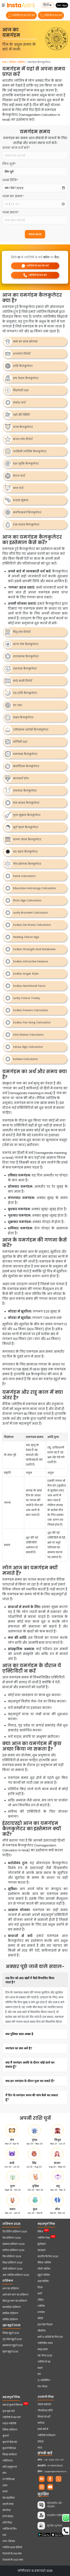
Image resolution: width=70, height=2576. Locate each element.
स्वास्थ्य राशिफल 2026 (13, 2244)
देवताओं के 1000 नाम (12, 2559)
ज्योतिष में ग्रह (44, 2361)
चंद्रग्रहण (42, 2250)
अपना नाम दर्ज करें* (16, 148)
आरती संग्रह (7, 2504)
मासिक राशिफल (10, 2313)
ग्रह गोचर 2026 (45, 2355)
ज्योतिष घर (7, 2460)
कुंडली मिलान (9, 2448)
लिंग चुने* (9, 164)
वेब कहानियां (8, 2497)
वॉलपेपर (6, 2510)
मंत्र (39, 2374)
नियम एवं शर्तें (44, 2416)
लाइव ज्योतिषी (9, 2423)
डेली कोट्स (7, 2516)
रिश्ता (40, 2287)
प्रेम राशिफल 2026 (11, 2237)
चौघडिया (42, 2330)
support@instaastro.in (55, 2471)
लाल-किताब (8, 2541)
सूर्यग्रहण (42, 2244)
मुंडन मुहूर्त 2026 (10, 2351)
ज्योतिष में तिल (9, 2528)
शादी (40, 2293)
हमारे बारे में (43, 2429)
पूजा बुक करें (8, 2411)
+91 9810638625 (50, 2465)
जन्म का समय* (13, 196)
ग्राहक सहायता (44, 2404)
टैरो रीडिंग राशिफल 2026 (14, 2231)
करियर (41, 2422)
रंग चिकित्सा (8, 2479)
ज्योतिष (41, 2306)
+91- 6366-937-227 (54, 2459)
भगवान (41, 2312)
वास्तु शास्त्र (43, 2349)
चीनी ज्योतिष (44, 2268)
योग (4, 2473)
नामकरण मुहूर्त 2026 (12, 2345)
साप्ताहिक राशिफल (11, 2307)
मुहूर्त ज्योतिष (44, 2275)
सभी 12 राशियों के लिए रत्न (50, 2337)
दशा (4, 2535)
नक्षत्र (40, 2367)
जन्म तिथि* (10, 180)
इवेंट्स (40, 2441)
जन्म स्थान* (10, 212)
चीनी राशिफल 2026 (12, 2268)
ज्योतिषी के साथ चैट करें (21, 15)
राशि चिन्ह (7, 2522)
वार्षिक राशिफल (10, 2319)
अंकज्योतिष (43, 2281)
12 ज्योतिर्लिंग (44, 2380)
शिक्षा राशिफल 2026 (12, 2262)
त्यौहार (40, 2299)
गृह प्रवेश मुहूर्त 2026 (12, 2339)
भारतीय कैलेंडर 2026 (48, 2256)
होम (4, 62)
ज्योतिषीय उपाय (45, 2343)
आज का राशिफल (10, 2288)
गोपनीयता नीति (45, 2410)
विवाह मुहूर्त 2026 (10, 2333)
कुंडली (5, 2435)
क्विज (40, 2231)
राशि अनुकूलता (9, 2466)
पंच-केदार (42, 2386)
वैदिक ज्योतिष (17, 62)
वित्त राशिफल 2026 (11, 2256)
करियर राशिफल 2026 (13, 2250)
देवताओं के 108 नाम (11, 2553)
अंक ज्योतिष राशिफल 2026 (15, 2275)
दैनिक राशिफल (9, 2429)
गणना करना (35, 234)
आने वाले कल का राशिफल (15, 2294)
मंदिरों (40, 2318)
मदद (40, 2447)
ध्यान (4, 2485)
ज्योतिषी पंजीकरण (46, 2435)
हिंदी (46, 5)
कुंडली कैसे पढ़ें (9, 2442)
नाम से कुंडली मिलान (12, 2404)
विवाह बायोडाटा (9, 2454)
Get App (62, 5)
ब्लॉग (5, 2491)
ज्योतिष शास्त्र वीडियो (12, 2547)
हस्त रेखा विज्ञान (45, 2324)
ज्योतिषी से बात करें (51, 15)
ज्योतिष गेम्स (44, 2237)
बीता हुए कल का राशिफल (14, 2300)
